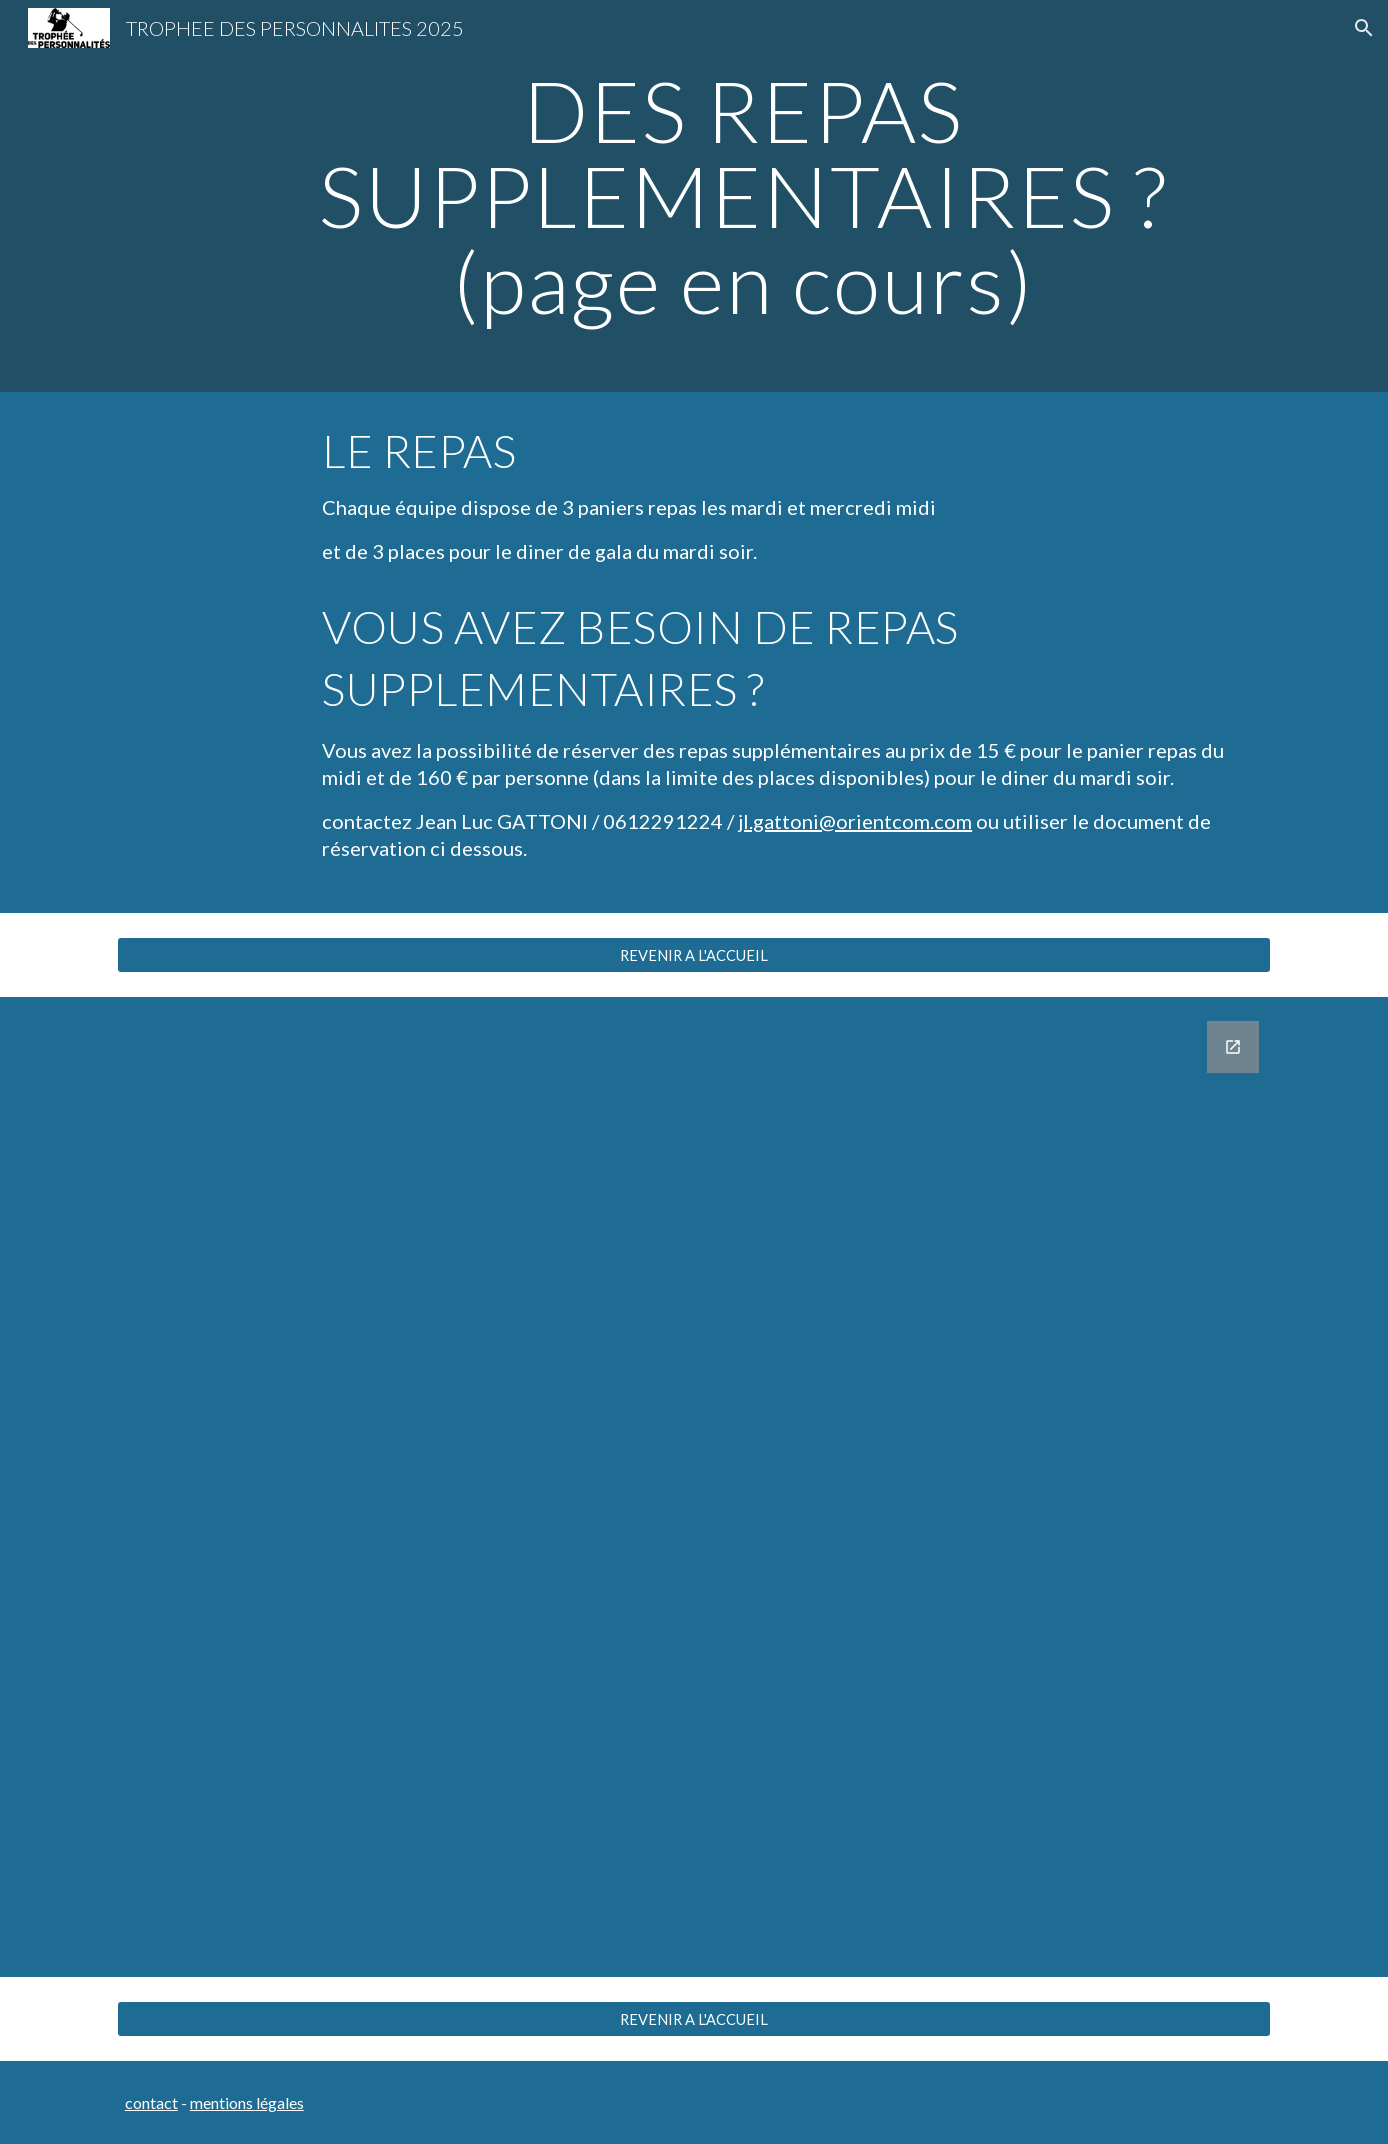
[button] (1364, 28)
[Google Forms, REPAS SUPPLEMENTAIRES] (694, 1487)
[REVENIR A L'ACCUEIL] (694, 955)
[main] (743, 196)
